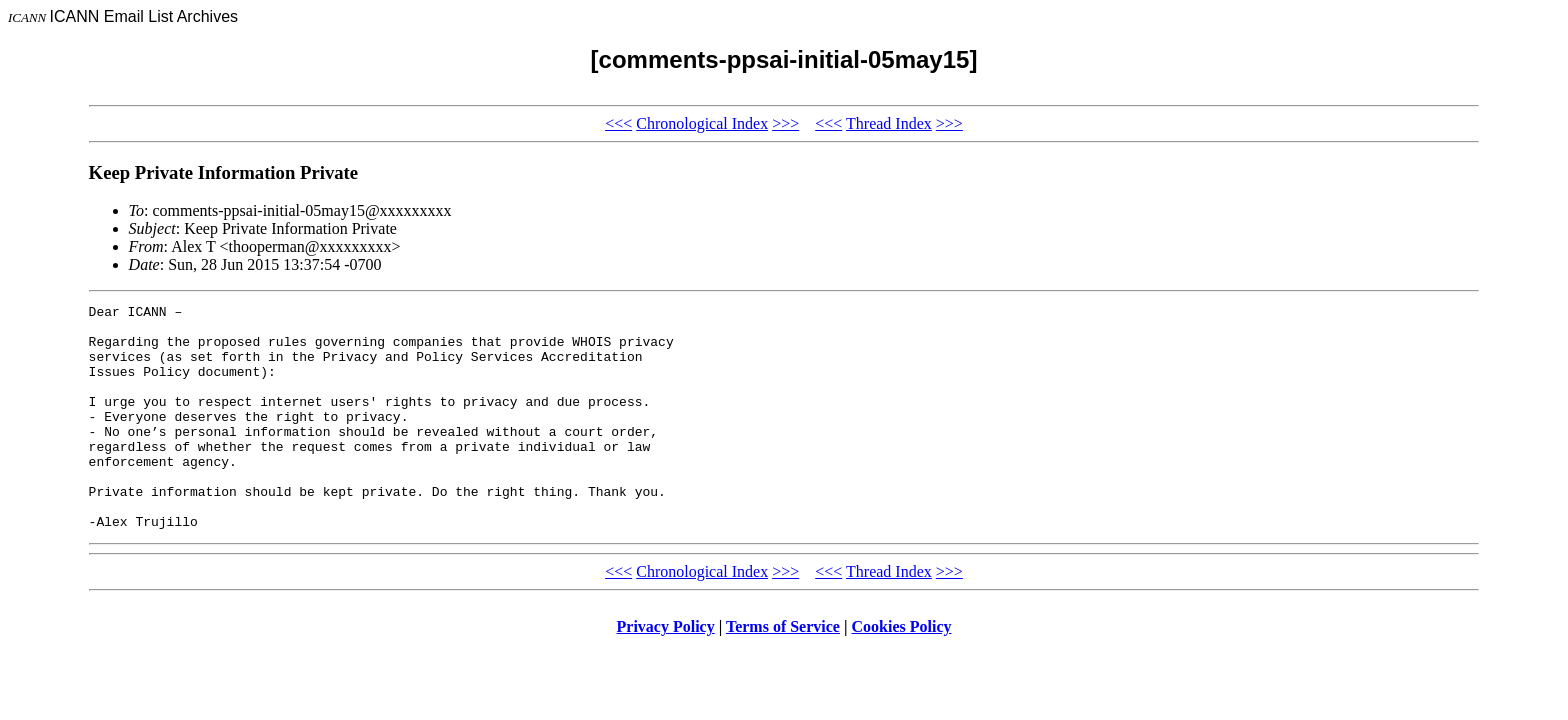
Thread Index (889, 123)
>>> (785, 123)
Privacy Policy (666, 671)
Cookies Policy (902, 671)
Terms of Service (783, 671)
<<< (618, 123)
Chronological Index (702, 123)
